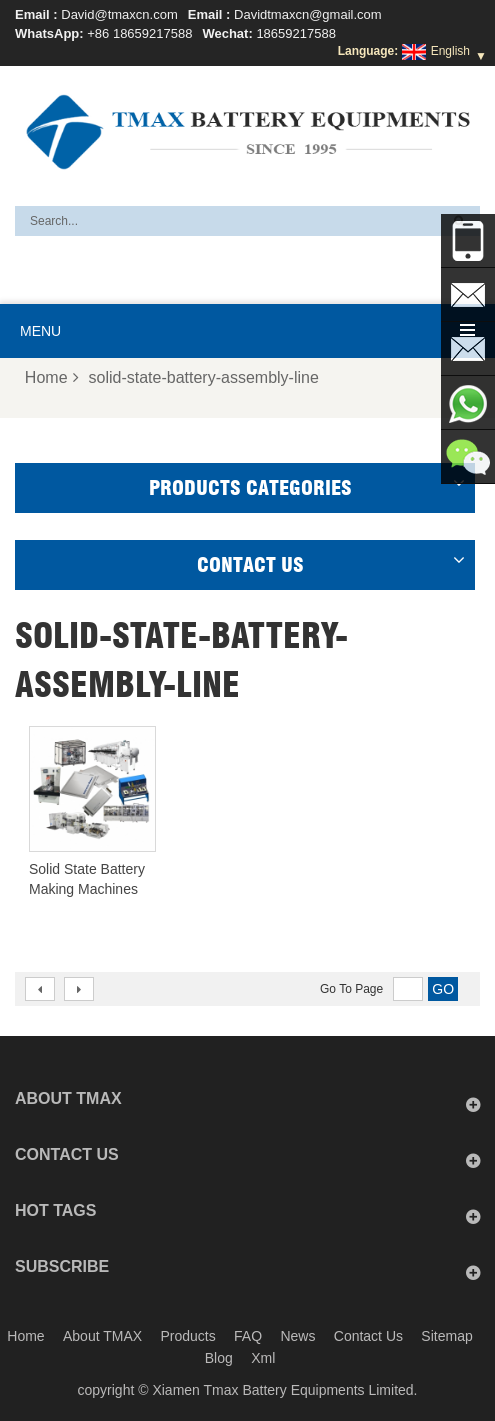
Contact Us (368, 1336)
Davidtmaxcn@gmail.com (308, 14)
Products (187, 1336)
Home (52, 377)
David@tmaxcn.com (119, 14)
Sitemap (446, 1336)
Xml (263, 1358)
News (297, 1336)
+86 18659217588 (139, 33)
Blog (219, 1358)
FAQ (248, 1336)
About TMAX (102, 1336)
